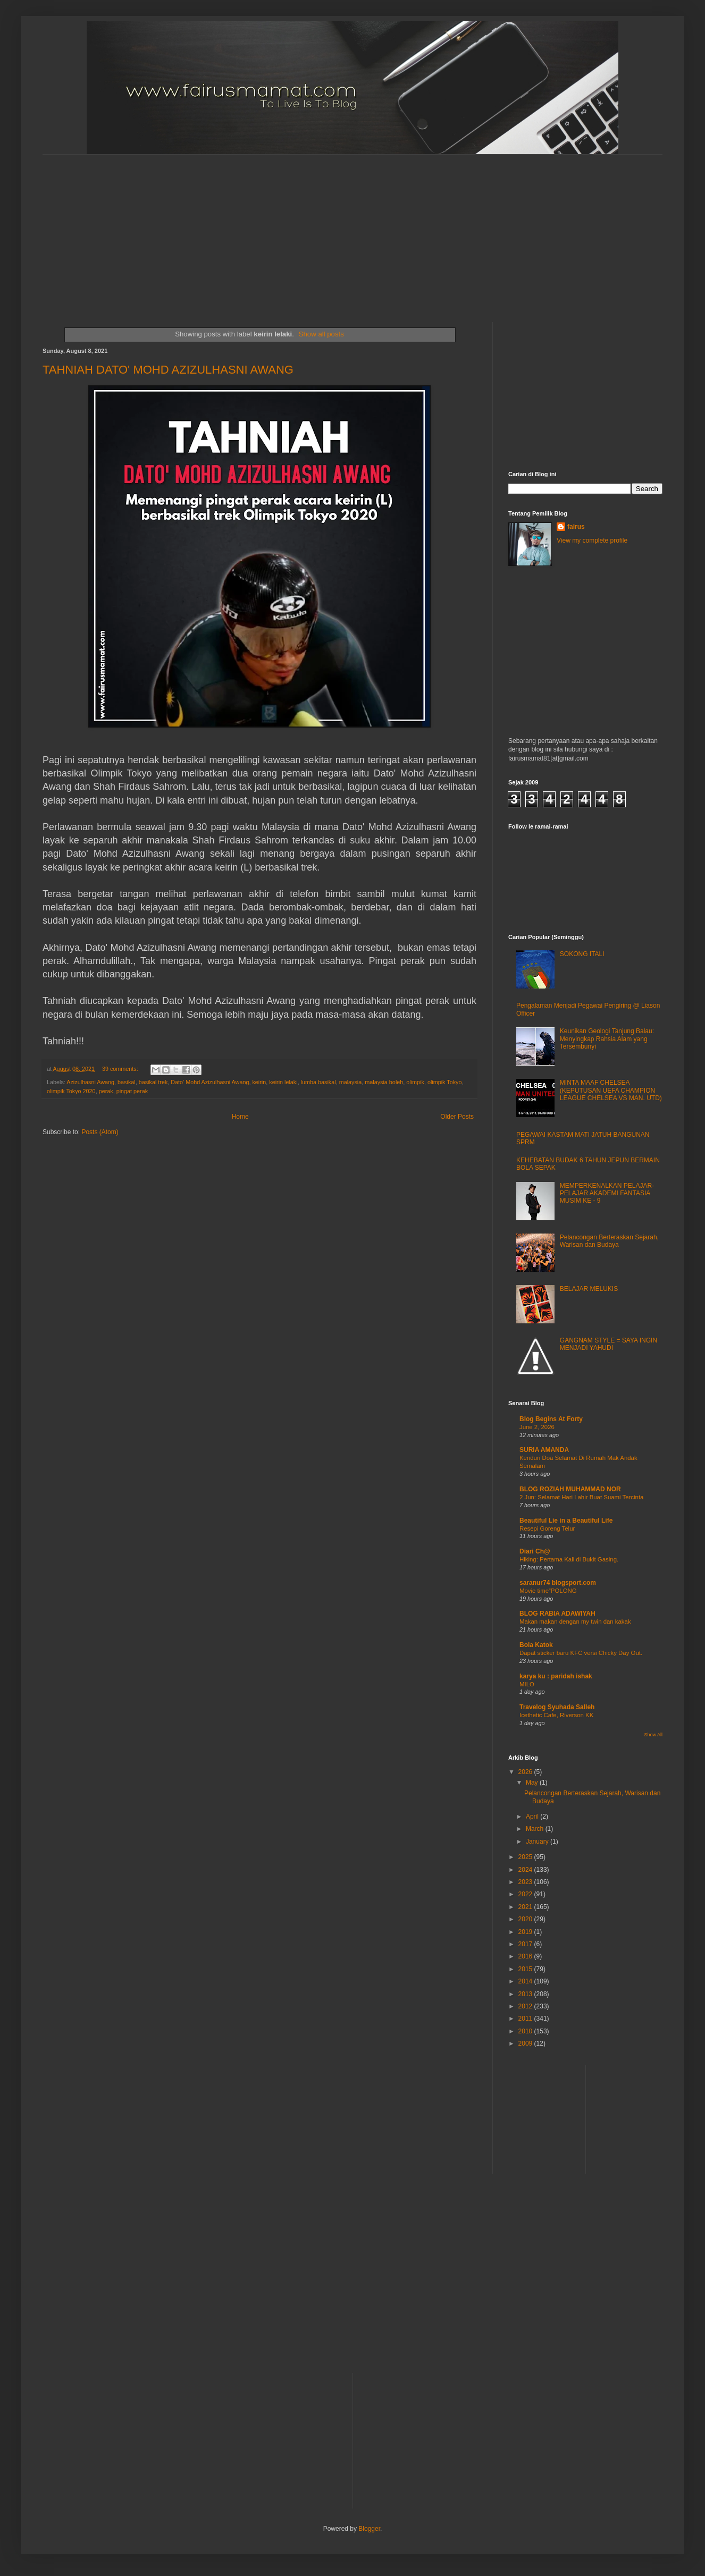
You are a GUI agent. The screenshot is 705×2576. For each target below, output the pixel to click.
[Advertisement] (293, 229)
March (535, 1828)
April (533, 1816)
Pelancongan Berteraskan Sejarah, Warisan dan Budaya (609, 1241)
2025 (526, 1857)
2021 (526, 1907)
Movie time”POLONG (548, 1590)
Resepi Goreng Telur (547, 1528)
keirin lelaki (283, 1082)
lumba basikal (318, 1082)
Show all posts (321, 334)
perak (106, 1091)
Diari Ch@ (534, 1551)
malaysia (350, 1082)
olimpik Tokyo (444, 1082)
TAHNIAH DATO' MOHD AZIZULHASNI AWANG (168, 369)
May (533, 1782)
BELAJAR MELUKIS (589, 1289)
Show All (653, 1734)
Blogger (369, 2528)
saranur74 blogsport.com (557, 1582)
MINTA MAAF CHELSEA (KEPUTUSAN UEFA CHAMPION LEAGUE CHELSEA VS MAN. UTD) (611, 1090)
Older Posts (457, 1116)
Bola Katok (536, 1645)
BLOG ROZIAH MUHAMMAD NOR (570, 1489)
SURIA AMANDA (544, 1450)
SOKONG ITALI (582, 954)
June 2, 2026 (537, 1427)
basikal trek (153, 1082)
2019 (526, 1932)
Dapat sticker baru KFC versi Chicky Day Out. (580, 1653)
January (538, 1841)
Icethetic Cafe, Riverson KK (556, 1715)
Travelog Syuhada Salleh (556, 1707)
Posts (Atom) (99, 1132)
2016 (526, 1956)
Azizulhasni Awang (90, 1082)
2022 (526, 1894)
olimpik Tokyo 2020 (71, 1091)
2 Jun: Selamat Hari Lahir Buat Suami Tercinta (581, 1497)
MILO (526, 1684)
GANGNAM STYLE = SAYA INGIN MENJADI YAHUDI (608, 1344)
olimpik (415, 1082)
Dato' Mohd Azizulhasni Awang (210, 1082)
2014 (526, 1981)
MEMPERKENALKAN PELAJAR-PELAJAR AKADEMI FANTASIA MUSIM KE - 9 (607, 1193)
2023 (526, 1882)
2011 (526, 2018)
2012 (526, 2006)
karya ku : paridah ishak (555, 1676)
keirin (259, 1082)
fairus (576, 526)
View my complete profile (592, 540)
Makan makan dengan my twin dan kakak (575, 1621)
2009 (526, 2043)
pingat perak (132, 1091)
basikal (127, 1082)
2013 (526, 1994)
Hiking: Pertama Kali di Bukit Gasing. (568, 1559)
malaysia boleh (384, 1082)
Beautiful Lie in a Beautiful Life (565, 1520)
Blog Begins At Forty (551, 1419)
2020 (526, 1919)
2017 (526, 1944)
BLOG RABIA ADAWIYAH (557, 1613)
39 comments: (121, 1069)
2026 (526, 1772)
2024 (526, 1869)
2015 (526, 1969)
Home (240, 1116)
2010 (526, 2031)
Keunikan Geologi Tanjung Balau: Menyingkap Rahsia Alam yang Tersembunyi (607, 1038)
